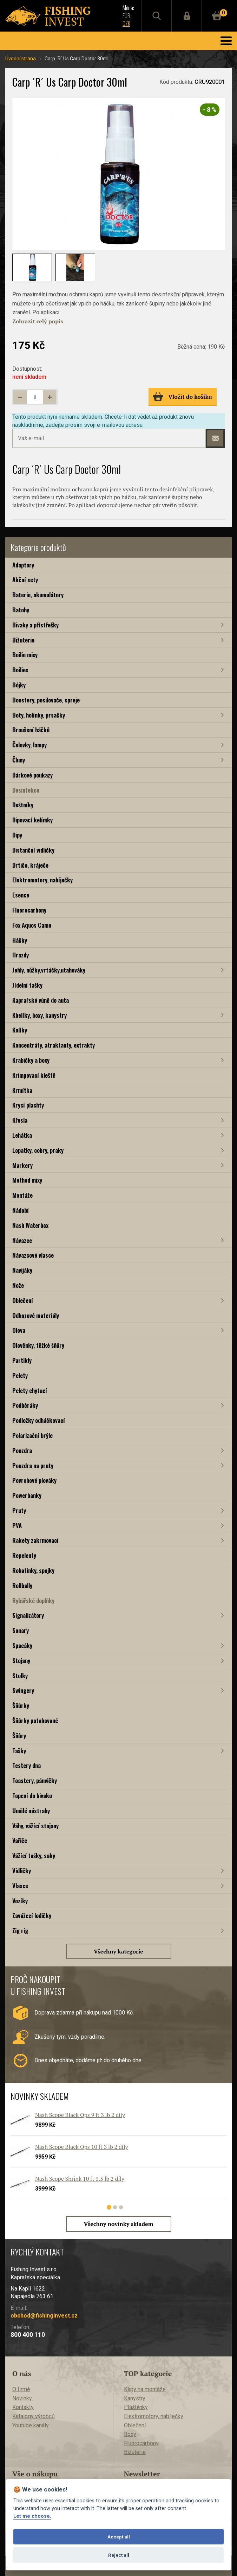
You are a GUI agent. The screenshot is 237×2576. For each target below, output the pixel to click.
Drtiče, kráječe (30, 865)
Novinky (22, 2398)
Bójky (19, 684)
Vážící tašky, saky (33, 1855)
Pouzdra (22, 1450)
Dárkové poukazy (32, 775)
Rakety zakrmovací (35, 1540)
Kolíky (19, 1029)
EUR (126, 16)
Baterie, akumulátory (38, 594)
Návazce (22, 1240)
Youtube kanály (30, 2425)
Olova (18, 1330)
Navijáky (22, 1270)
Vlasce (20, 1885)
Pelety (20, 1375)
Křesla (19, 1120)
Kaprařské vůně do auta (40, 1000)
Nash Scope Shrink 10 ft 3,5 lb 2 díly (79, 2178)
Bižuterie (23, 639)
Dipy (17, 834)
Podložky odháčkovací (38, 1420)
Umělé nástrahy (31, 1810)
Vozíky (20, 1900)
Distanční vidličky (33, 850)
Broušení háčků (31, 729)
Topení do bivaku (32, 1795)
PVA (17, 1525)
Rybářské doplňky (33, 1600)
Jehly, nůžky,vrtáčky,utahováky (48, 970)
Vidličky (21, 1870)
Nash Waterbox (30, 1225)
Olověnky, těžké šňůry (38, 1345)
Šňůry (19, 1735)
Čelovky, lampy (29, 744)
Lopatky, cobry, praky (38, 1150)
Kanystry (134, 2398)
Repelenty (24, 1555)
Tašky (19, 1750)
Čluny (18, 759)
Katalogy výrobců (33, 2416)
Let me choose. (32, 2516)
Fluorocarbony (29, 910)
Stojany (21, 1660)
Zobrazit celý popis (37, 321)
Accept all (118, 2537)
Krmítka (22, 1090)
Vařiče (19, 1840)
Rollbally (22, 1585)
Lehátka (22, 1135)
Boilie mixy (25, 654)
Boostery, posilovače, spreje (46, 699)
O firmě (21, 2389)
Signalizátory (28, 1615)
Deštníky (22, 804)
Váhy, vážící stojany (35, 1825)
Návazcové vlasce (33, 1255)
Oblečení (22, 1300)
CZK (126, 23)
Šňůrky (20, 1705)
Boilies (20, 669)
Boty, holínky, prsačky (38, 715)
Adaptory (23, 564)
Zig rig (20, 1930)
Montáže (22, 1195)
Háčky (19, 940)
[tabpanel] (115, 2158)
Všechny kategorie (118, 1951)
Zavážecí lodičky (31, 1915)
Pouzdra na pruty (32, 1465)
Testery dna (26, 1765)
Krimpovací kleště (33, 1075)
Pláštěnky (136, 2407)
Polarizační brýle (32, 1435)
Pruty (19, 1510)
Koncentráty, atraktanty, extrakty (53, 1045)
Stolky (20, 1675)
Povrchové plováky (34, 1480)
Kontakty (23, 2407)
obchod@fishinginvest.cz (44, 2315)
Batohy (20, 609)
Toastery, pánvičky (34, 1780)
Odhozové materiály (35, 1315)
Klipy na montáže (145, 2389)
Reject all (118, 2555)
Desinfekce (25, 790)
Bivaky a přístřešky (35, 624)
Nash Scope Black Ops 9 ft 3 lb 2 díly (80, 2115)
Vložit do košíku (182, 397)
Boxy (130, 2434)
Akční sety (25, 579)
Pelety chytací (29, 1390)
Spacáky (22, 1645)
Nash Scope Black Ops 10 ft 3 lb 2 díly (81, 2147)
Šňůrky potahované (35, 1720)
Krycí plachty (28, 1105)
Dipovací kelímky (32, 819)
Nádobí (20, 1210)
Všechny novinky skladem (118, 2224)
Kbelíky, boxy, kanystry (39, 1015)
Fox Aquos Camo (31, 925)
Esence (20, 894)
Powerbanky (26, 1495)
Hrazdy (20, 954)
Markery (22, 1165)
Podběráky (25, 1405)
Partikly (22, 1360)
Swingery (23, 1690)
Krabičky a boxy (31, 1060)
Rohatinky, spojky (33, 1570)
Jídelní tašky (27, 985)
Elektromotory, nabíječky (42, 879)
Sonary (20, 1630)
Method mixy (27, 1180)
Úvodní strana (20, 58)
